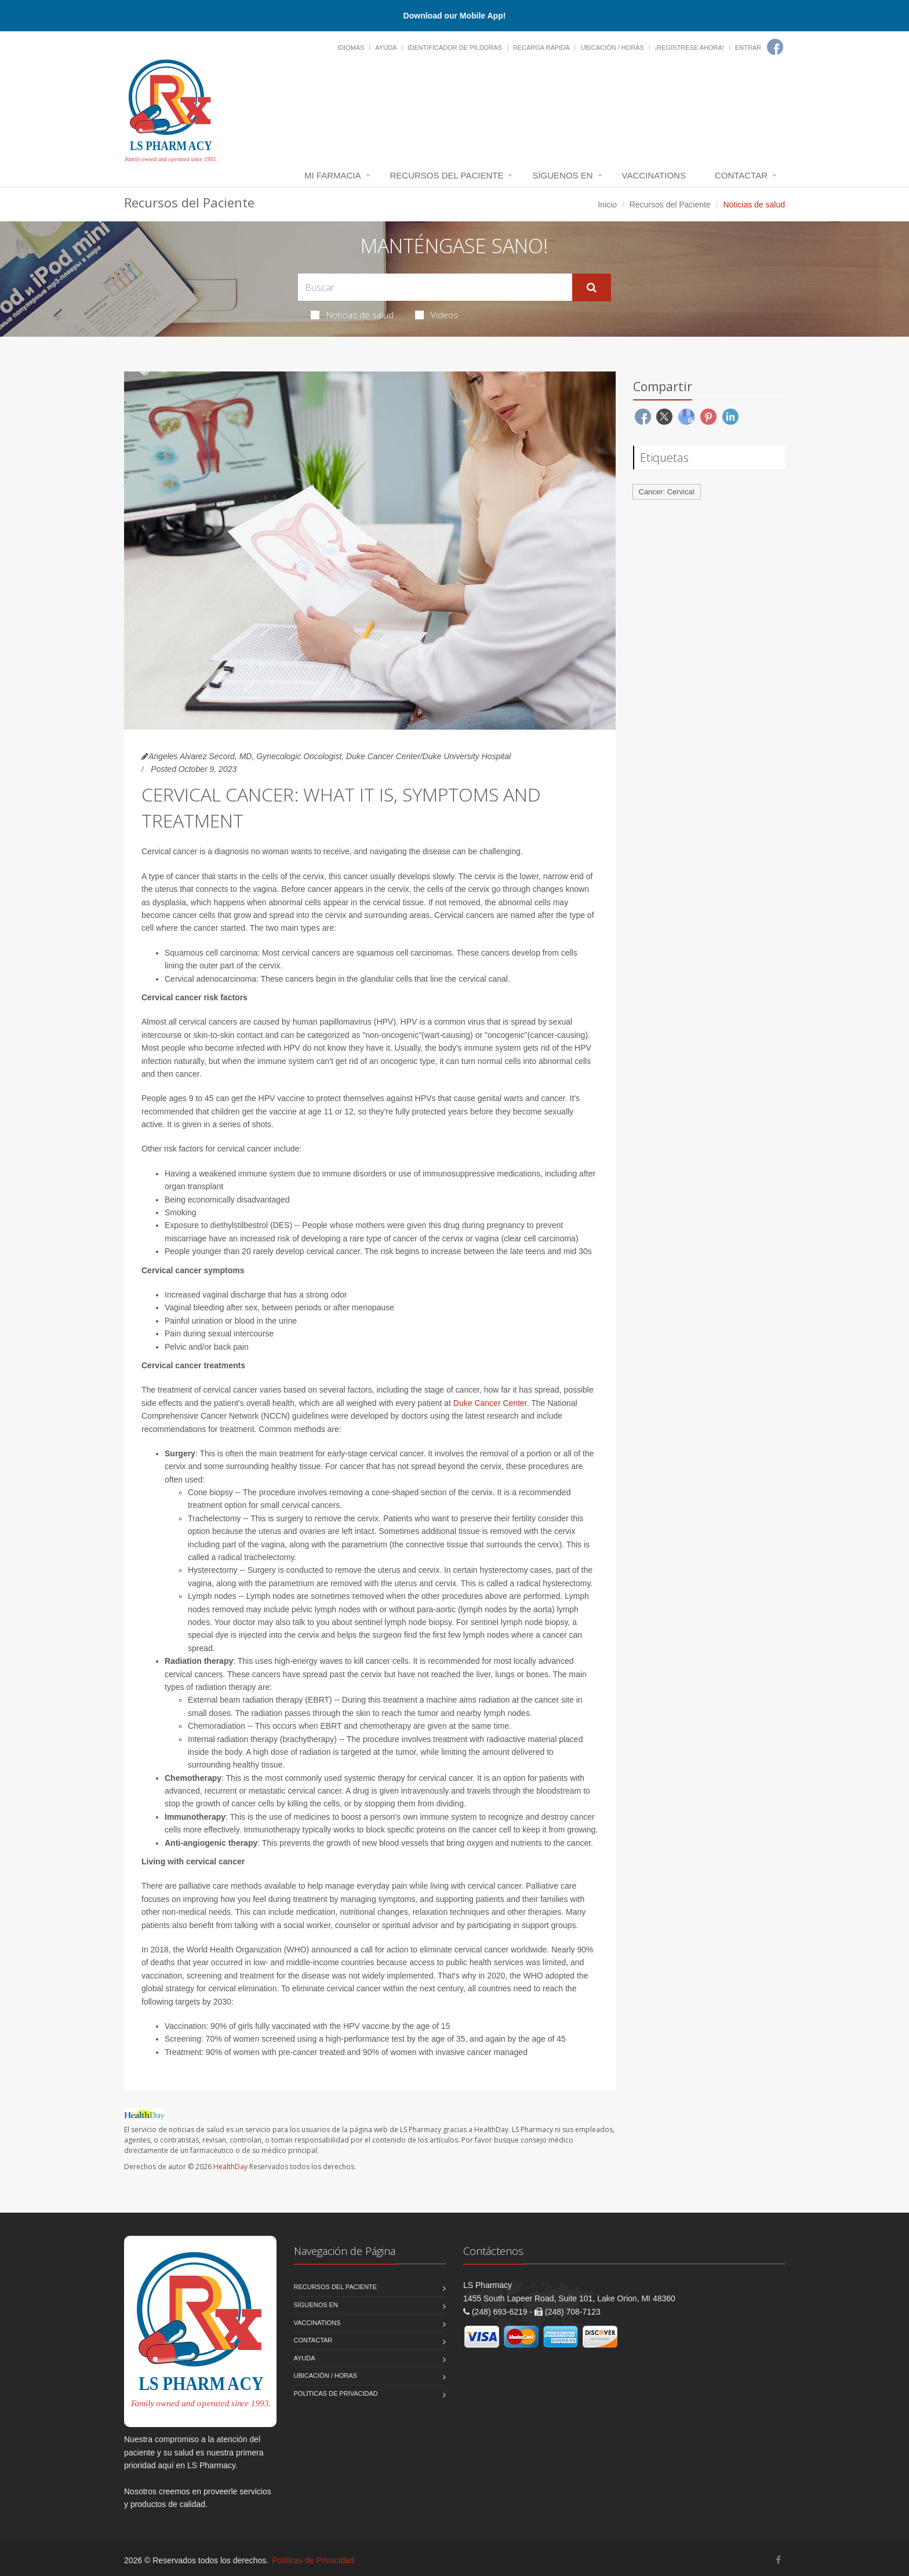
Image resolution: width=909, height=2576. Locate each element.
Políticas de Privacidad (336, 2393)
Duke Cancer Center (490, 1403)
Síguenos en (562, 175)
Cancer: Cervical (667, 491)
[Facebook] (775, 47)
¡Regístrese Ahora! (689, 47)
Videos (436, 314)
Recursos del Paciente (447, 175)
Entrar (748, 47)
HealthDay (230, 2166)
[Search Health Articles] (435, 287)
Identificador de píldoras (455, 47)
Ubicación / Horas (611, 47)
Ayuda (386, 47)
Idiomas (350, 47)
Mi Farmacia (332, 175)
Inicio (607, 204)
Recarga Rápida (541, 47)
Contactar (741, 175)
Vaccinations (654, 175)
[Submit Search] (591, 287)
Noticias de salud (352, 314)
